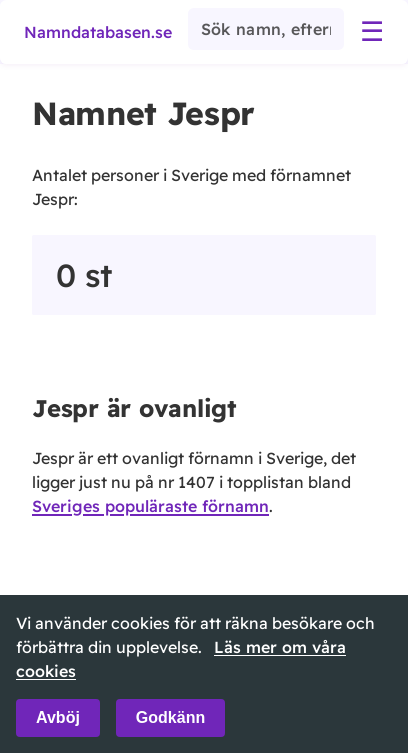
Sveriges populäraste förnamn (150, 506)
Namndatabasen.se (98, 32)
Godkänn (170, 717)
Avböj (58, 717)
